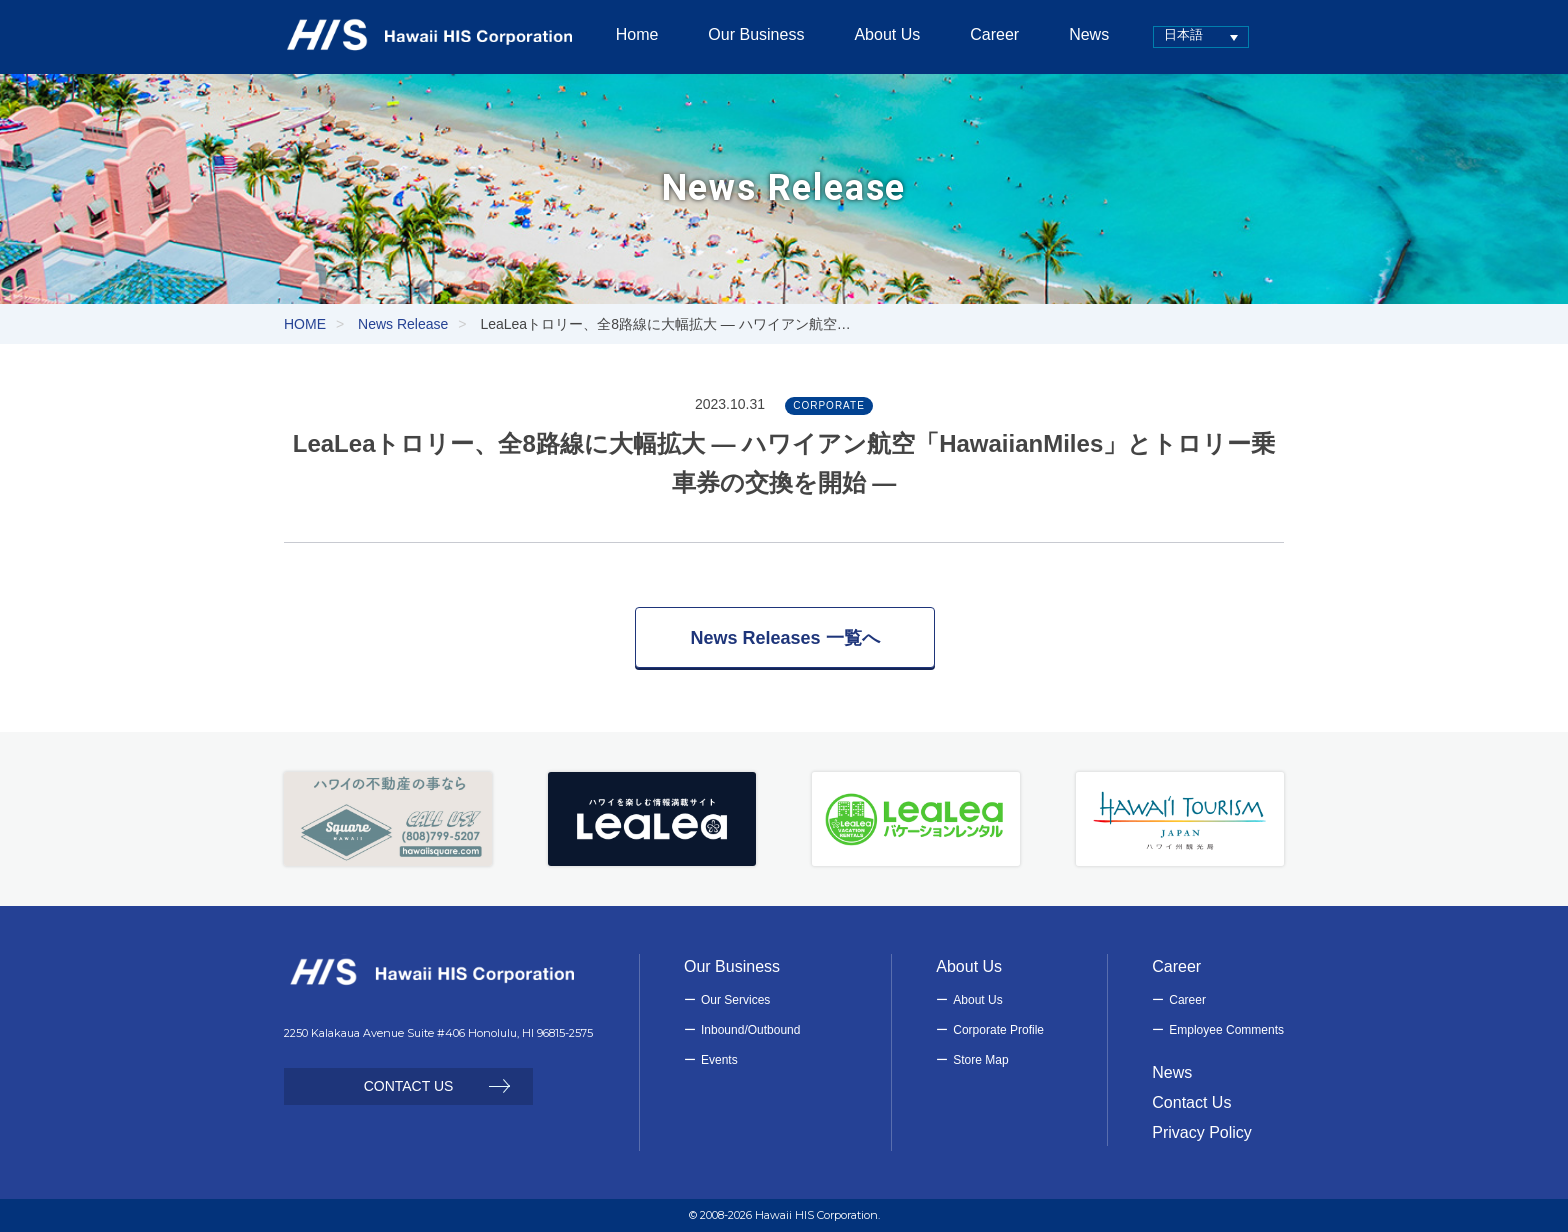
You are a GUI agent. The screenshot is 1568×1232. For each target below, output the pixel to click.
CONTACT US (409, 1086)
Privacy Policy (1202, 1132)
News (1172, 1072)
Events (719, 1060)
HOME (305, 324)
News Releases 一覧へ (784, 638)
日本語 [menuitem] (1168, 34)
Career (1187, 1000)
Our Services (735, 1000)
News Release (403, 324)
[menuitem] (1186, 36)
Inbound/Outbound (750, 1030)
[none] (1186, 36)
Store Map (980, 1060)
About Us (977, 1000)
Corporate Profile (998, 1030)
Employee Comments (1226, 1030)
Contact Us (1191, 1102)
